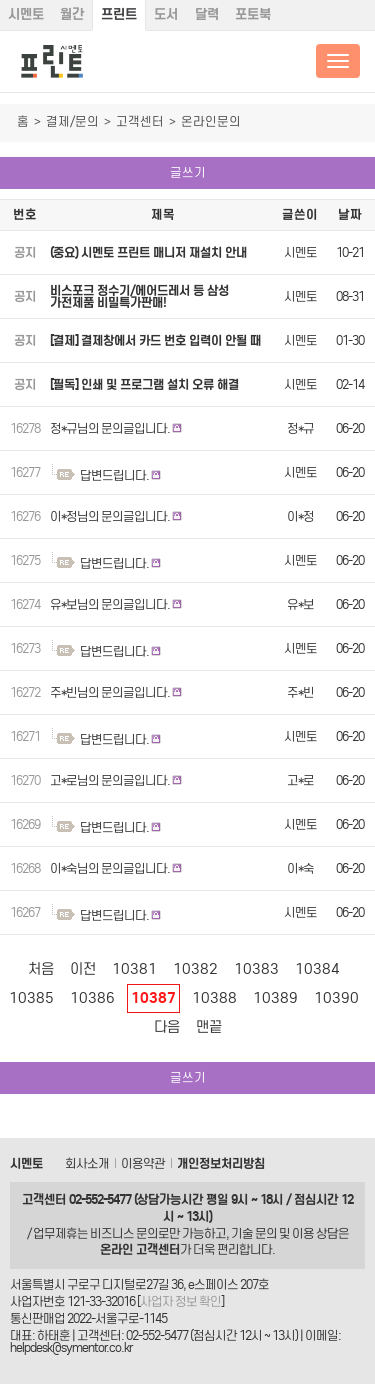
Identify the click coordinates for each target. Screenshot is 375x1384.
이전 (83, 969)
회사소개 (87, 1163)
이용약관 (143, 1163)
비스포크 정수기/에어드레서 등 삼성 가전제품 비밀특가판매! (139, 296)
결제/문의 (72, 121)
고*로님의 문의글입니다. (110, 780)
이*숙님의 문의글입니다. (110, 868)
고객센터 (140, 121)
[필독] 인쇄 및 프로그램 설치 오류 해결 (144, 384)
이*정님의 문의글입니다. (110, 516)
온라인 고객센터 (140, 1249)
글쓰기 (188, 172)
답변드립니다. (114, 475)
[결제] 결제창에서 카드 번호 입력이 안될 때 (155, 340)
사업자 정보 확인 (180, 1301)
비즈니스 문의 (124, 1233)
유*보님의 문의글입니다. (110, 604)
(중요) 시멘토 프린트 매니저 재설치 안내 (148, 252)
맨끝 (209, 1027)
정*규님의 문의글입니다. (110, 428)
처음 (41, 969)
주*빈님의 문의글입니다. (110, 692)
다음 (167, 1027)
